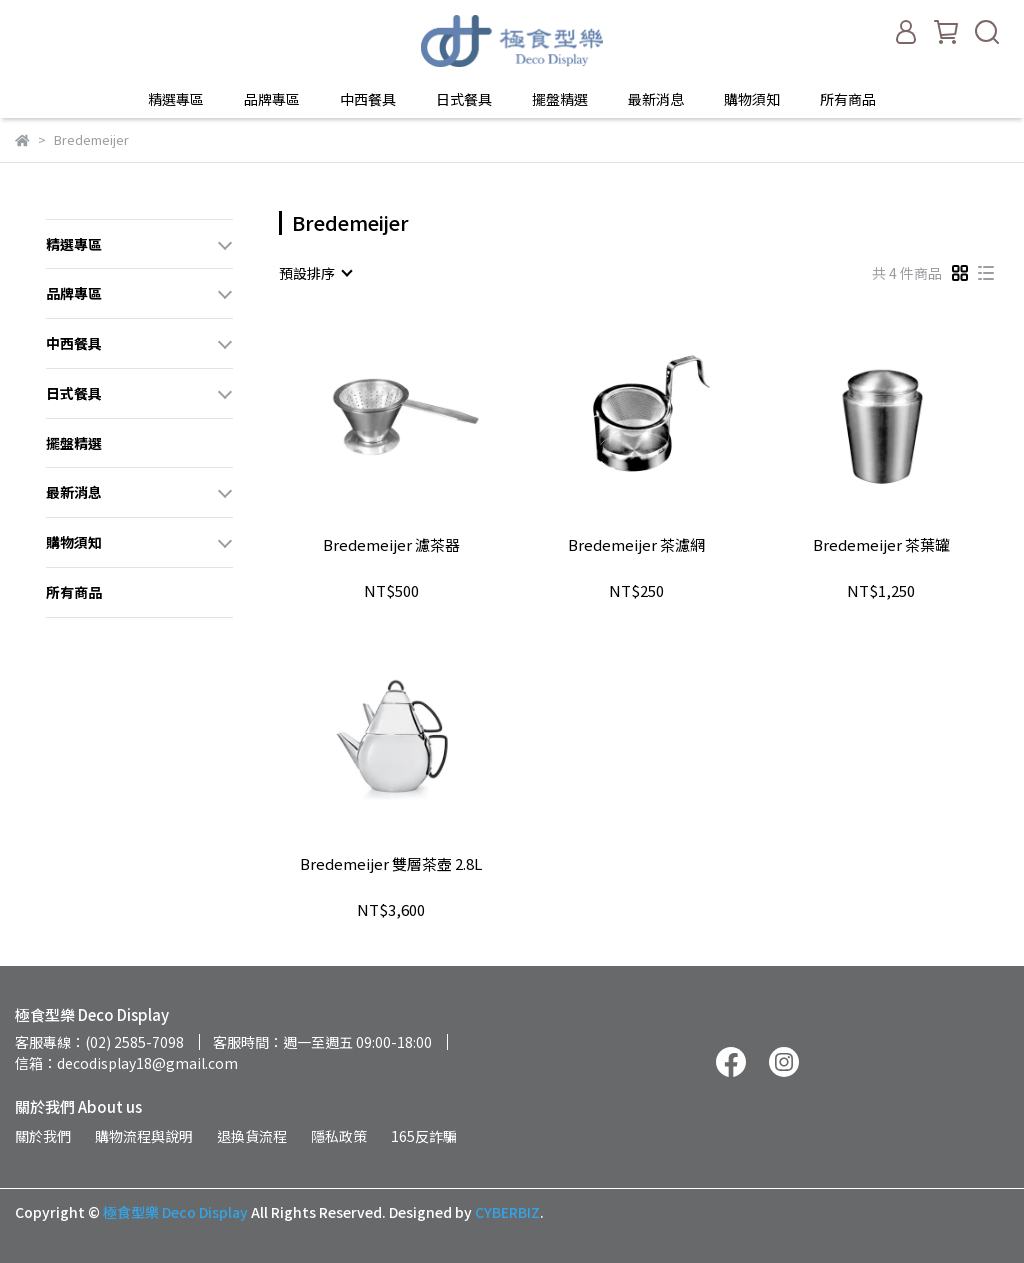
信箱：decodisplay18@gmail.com (126, 1063)
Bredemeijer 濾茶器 (391, 545)
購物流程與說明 (144, 1136)
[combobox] (315, 273)
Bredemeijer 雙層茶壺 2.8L (391, 864)
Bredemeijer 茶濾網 (636, 545)
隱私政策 (339, 1136)
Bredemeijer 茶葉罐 (881, 545)
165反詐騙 (424, 1136)
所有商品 (848, 99)
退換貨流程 (252, 1136)
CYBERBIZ (507, 1212)
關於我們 (43, 1136)
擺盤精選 (560, 99)
